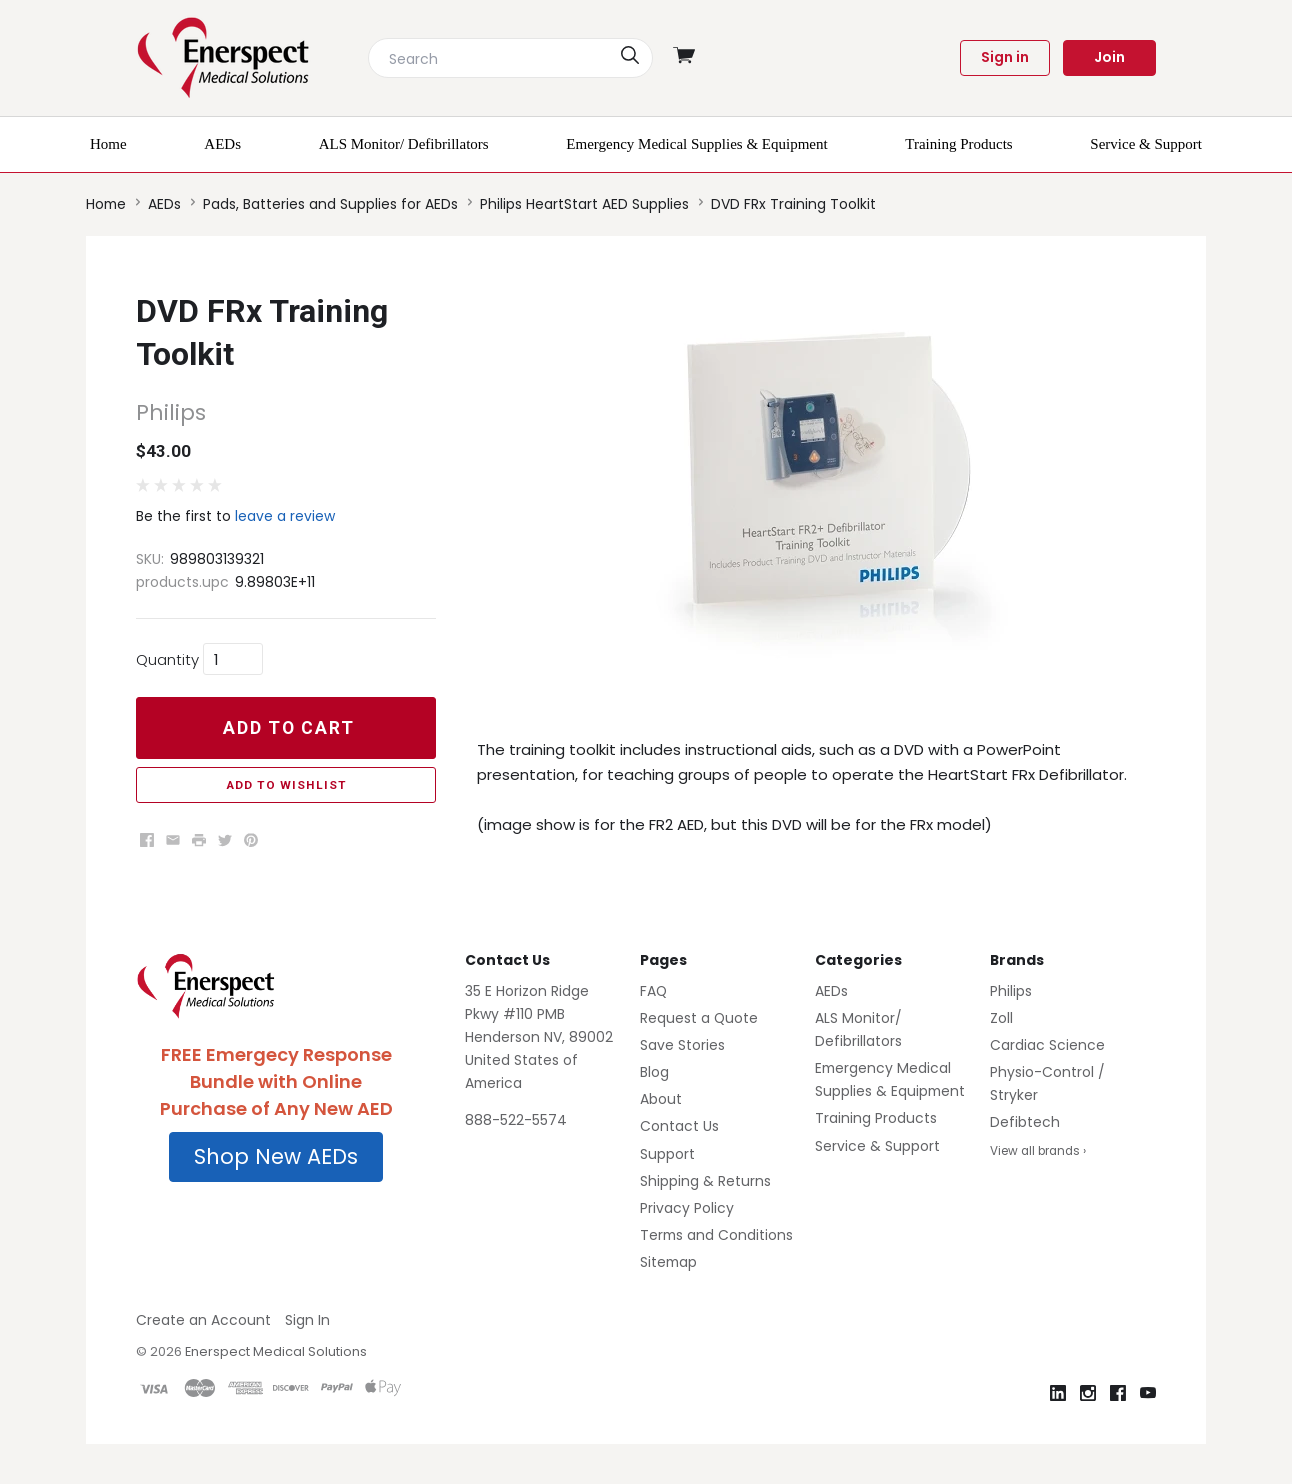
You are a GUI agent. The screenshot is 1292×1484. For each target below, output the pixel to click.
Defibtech (1025, 1122)
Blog (654, 1072)
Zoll (1001, 1018)
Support (667, 1154)
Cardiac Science (1047, 1045)
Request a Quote (699, 1018)
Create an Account (203, 1320)
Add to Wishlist (286, 785)
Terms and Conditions (716, 1235)
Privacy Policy (687, 1208)
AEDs (831, 991)
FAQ (653, 991)
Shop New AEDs (276, 1156)
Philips (1011, 991)
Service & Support (877, 1146)
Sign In (307, 1320)
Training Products (876, 1118)
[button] (276, 1157)
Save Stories (682, 1045)
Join (1109, 57)
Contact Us (679, 1126)
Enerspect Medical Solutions (276, 1351)
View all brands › (1038, 1151)
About (661, 1099)
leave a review (285, 516)
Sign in (1005, 57)
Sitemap (668, 1262)
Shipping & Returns (705, 1181)
